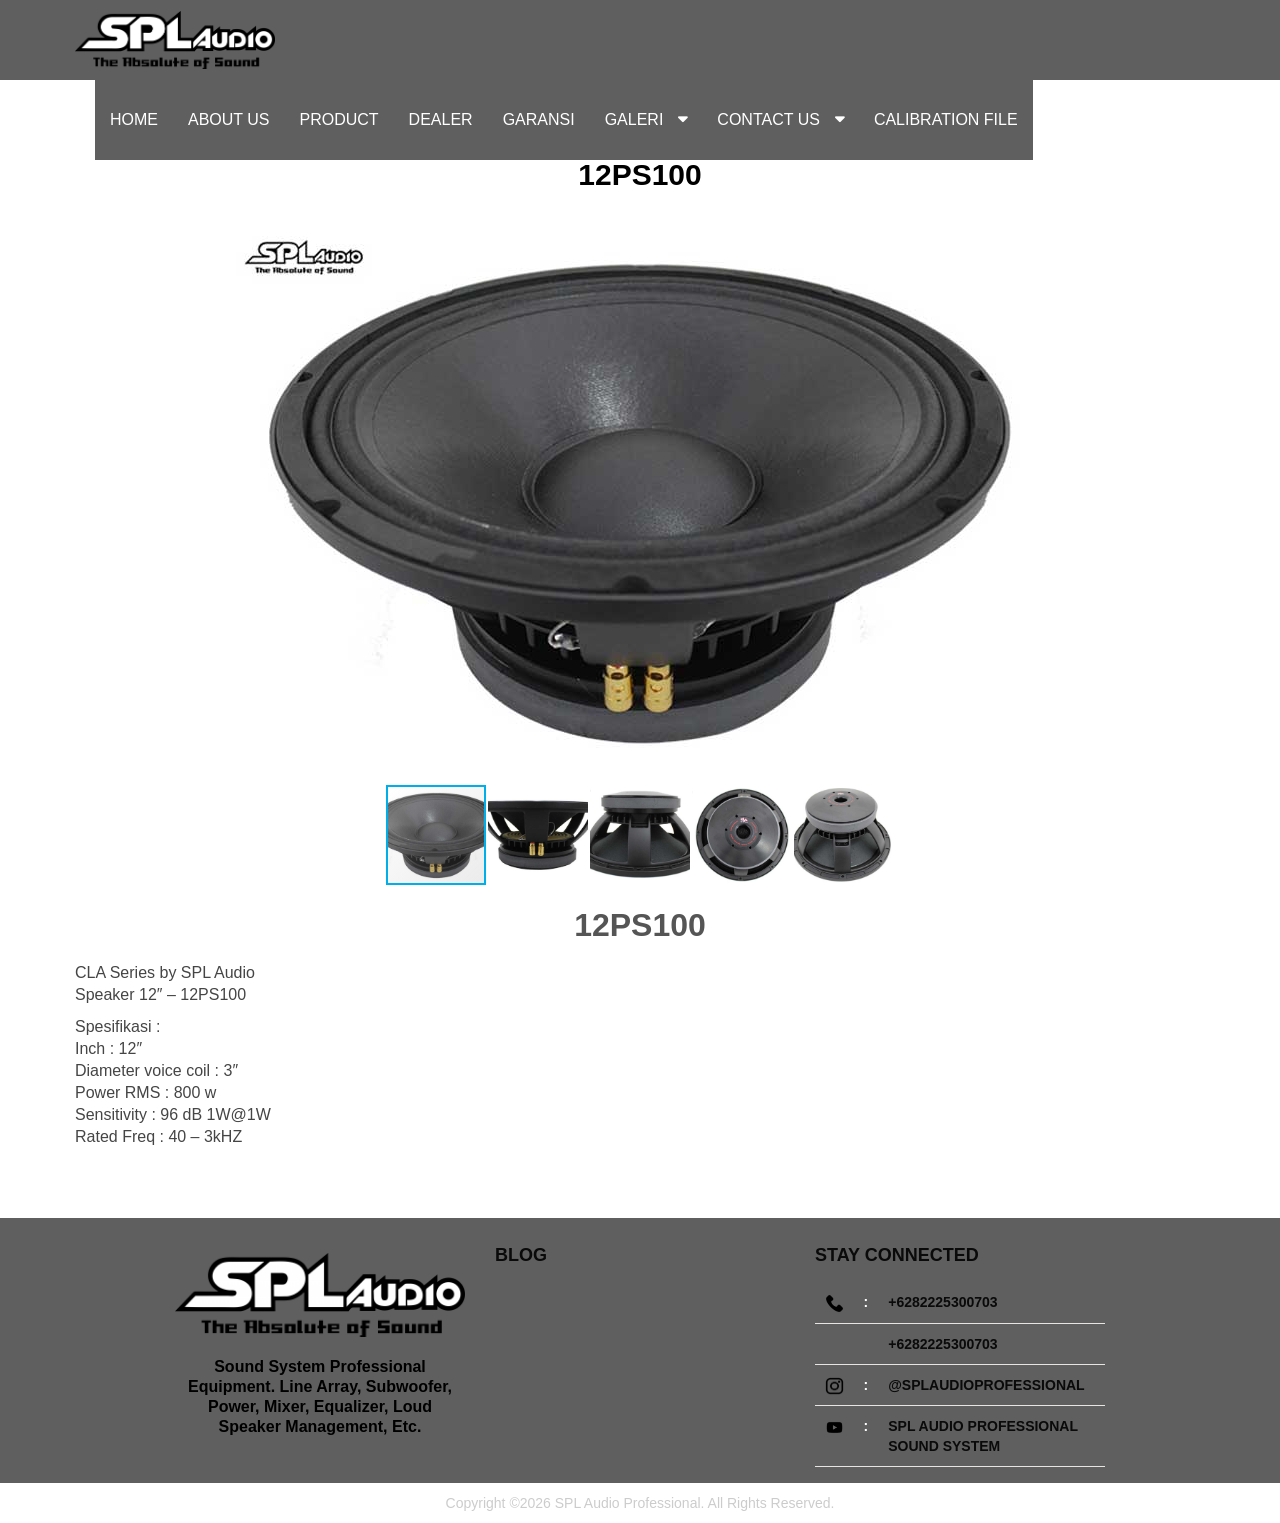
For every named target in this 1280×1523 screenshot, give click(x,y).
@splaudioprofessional (986, 1385)
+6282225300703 (942, 1302)
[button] (1122, 502)
